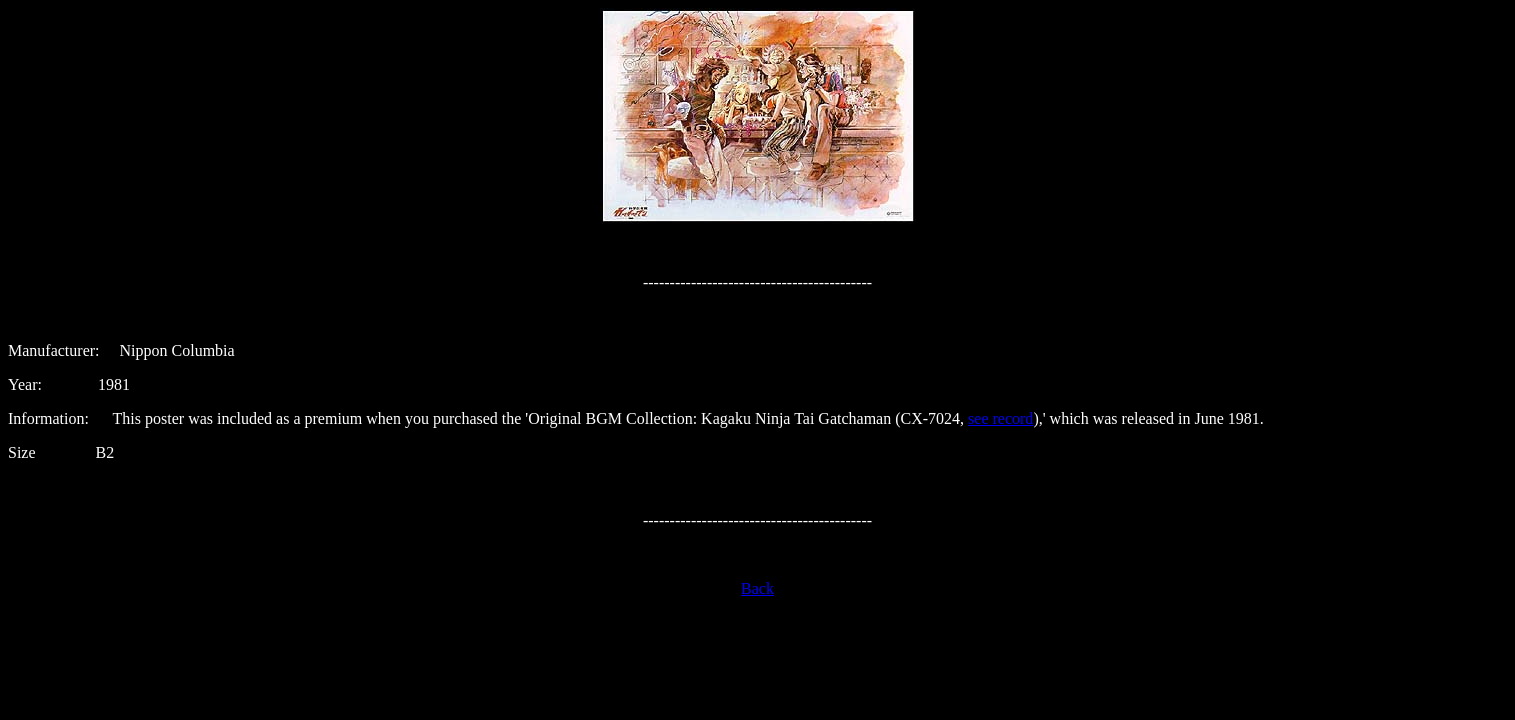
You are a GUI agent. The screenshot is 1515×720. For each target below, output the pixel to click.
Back (757, 588)
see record (1000, 418)
